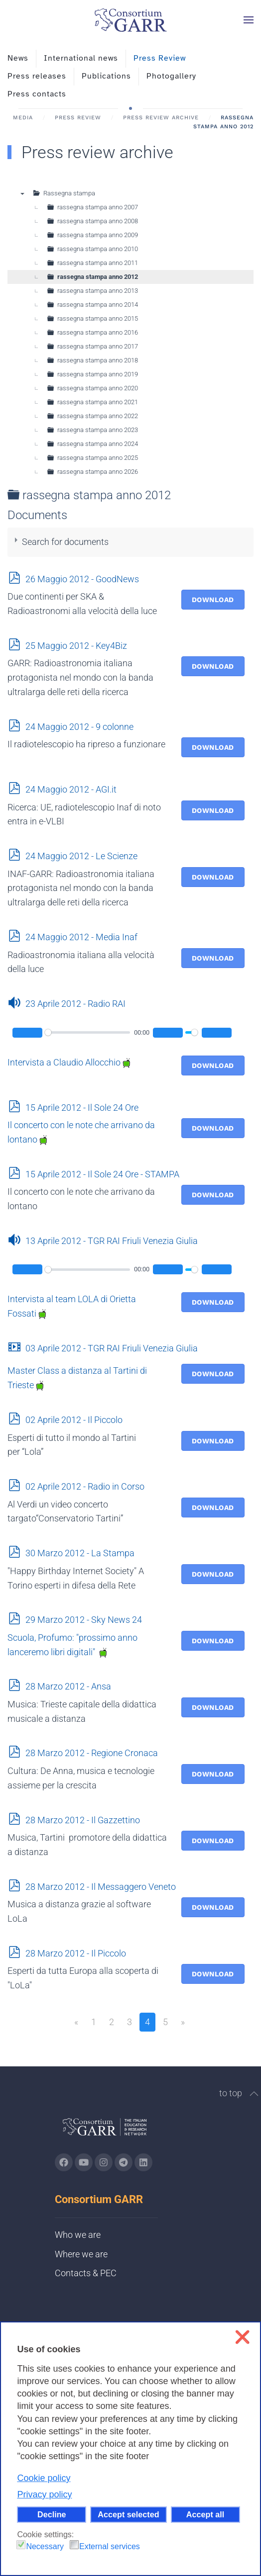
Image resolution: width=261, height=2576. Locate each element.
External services (109, 2546)
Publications (106, 76)
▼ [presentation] (22, 193)
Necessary (45, 2546)
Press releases (36, 76)
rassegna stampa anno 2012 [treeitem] (97, 276)
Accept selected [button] (128, 2514)
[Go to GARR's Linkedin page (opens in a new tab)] (143, 2162)
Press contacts (36, 94)
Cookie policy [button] (43, 2478)
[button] (249, 20)
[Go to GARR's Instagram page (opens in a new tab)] (64, 2162)
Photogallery (171, 76)
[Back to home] (130, 20)
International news (81, 58)
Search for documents (65, 541)
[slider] (87, 1032)
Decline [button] (51, 2514)
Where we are (81, 2254)
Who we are (78, 2234)
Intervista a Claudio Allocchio (68, 1062)
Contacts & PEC (86, 2273)
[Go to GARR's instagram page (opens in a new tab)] (104, 2162)
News (17, 58)
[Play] (27, 1033)
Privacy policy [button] (44, 2494)
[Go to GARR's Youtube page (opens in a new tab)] (84, 2162)
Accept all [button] (205, 2514)
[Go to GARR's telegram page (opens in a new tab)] (123, 2162)
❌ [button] (242, 2337)
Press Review (159, 58)
